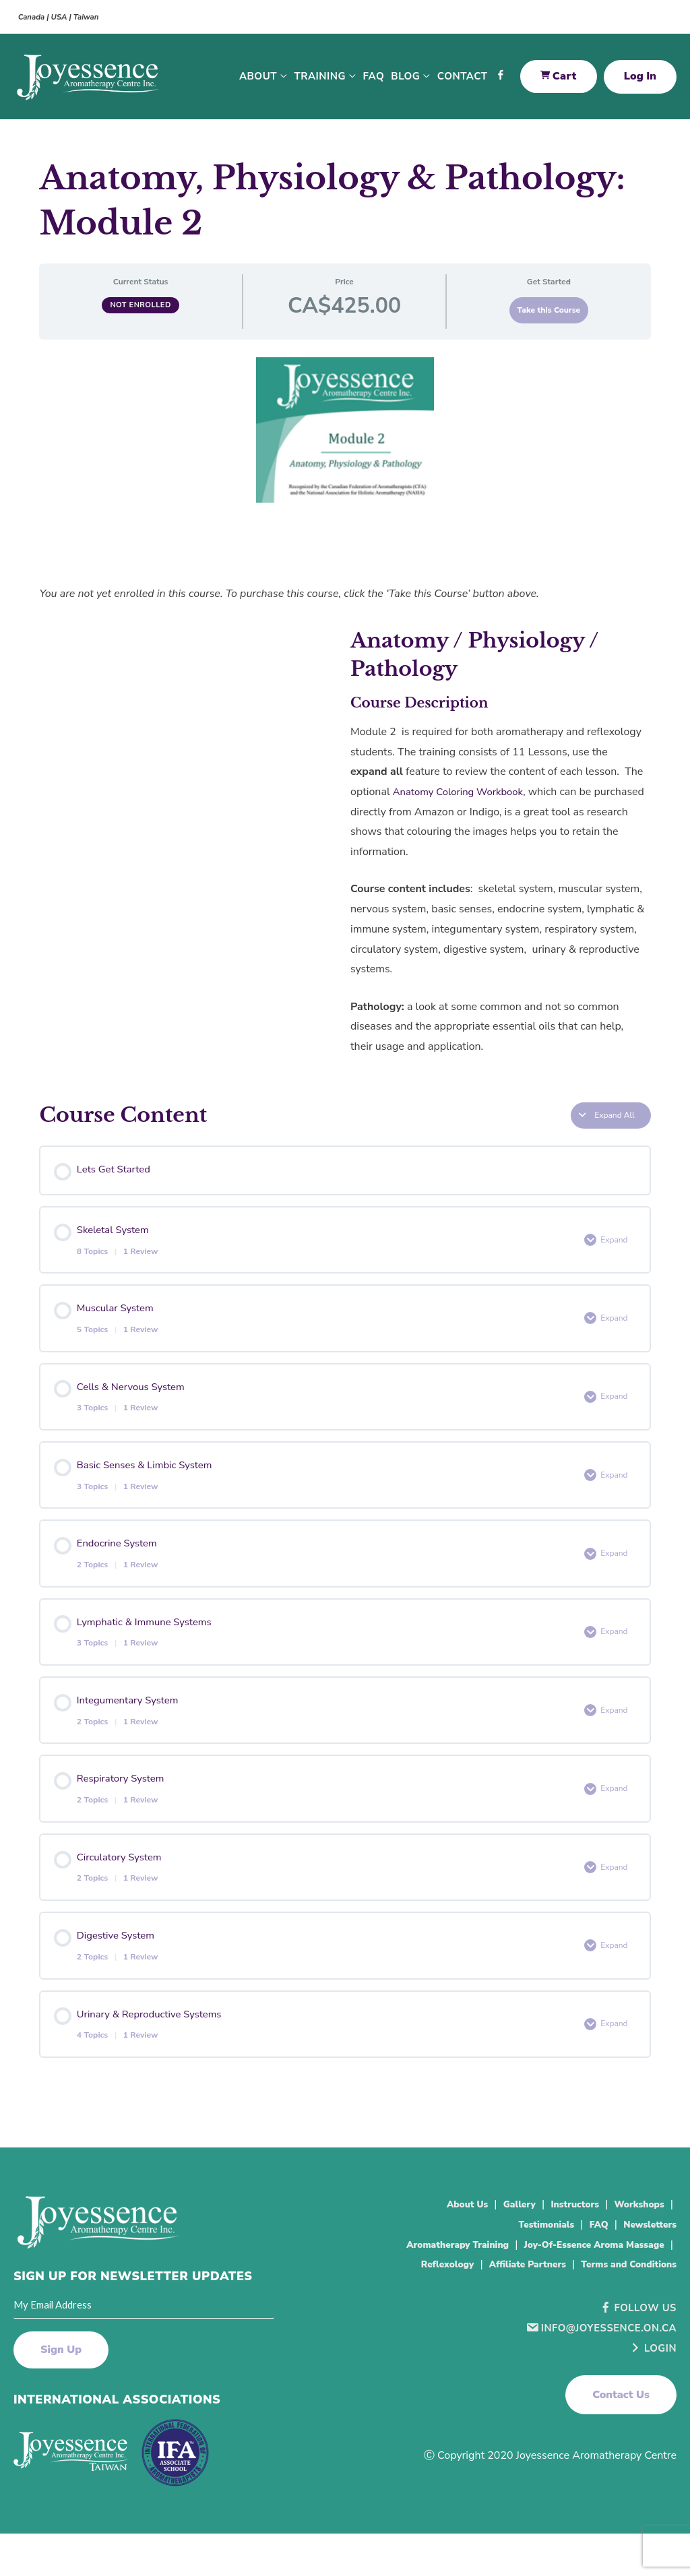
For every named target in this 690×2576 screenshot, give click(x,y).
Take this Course (549, 318)
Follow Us (635, 2369)
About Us (439, 2245)
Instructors (561, 2245)
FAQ (374, 81)
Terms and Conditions (620, 2326)
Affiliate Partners (502, 2326)
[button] (621, 2456)
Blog (405, 81)
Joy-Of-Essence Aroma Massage (503, 2305)
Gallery (498, 2245)
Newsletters (645, 2266)
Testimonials (528, 2266)
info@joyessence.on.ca (596, 2389)
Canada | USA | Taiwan (66, 17)
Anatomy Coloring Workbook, (464, 800)
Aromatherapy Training (603, 2286)
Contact (462, 81)
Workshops (634, 2245)
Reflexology (633, 2305)
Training (320, 81)
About (258, 81)
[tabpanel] (344, 726)
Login (651, 2409)
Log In (640, 80)
